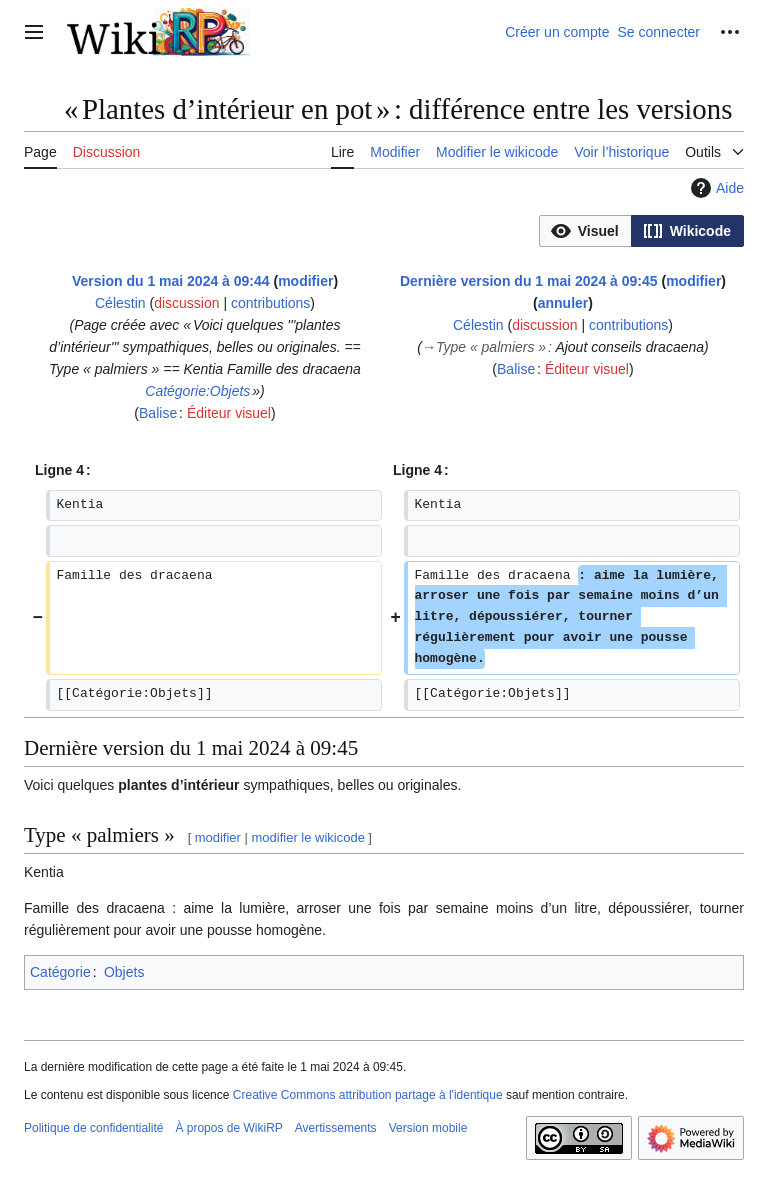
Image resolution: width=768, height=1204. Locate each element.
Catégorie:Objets (197, 391)
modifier (305, 281)
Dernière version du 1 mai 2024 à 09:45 (529, 281)
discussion (186, 303)
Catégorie (60, 972)
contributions (270, 303)
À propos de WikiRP (228, 1128)
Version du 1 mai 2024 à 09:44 (171, 281)
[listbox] (641, 231)
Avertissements (336, 1128)
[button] (585, 231)
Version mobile (428, 1128)
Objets (124, 972)
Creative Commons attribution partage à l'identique (368, 1095)
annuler (563, 303)
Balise (158, 413)
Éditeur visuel (229, 413)
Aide (715, 188)
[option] (585, 230)
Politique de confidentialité (93, 1128)
